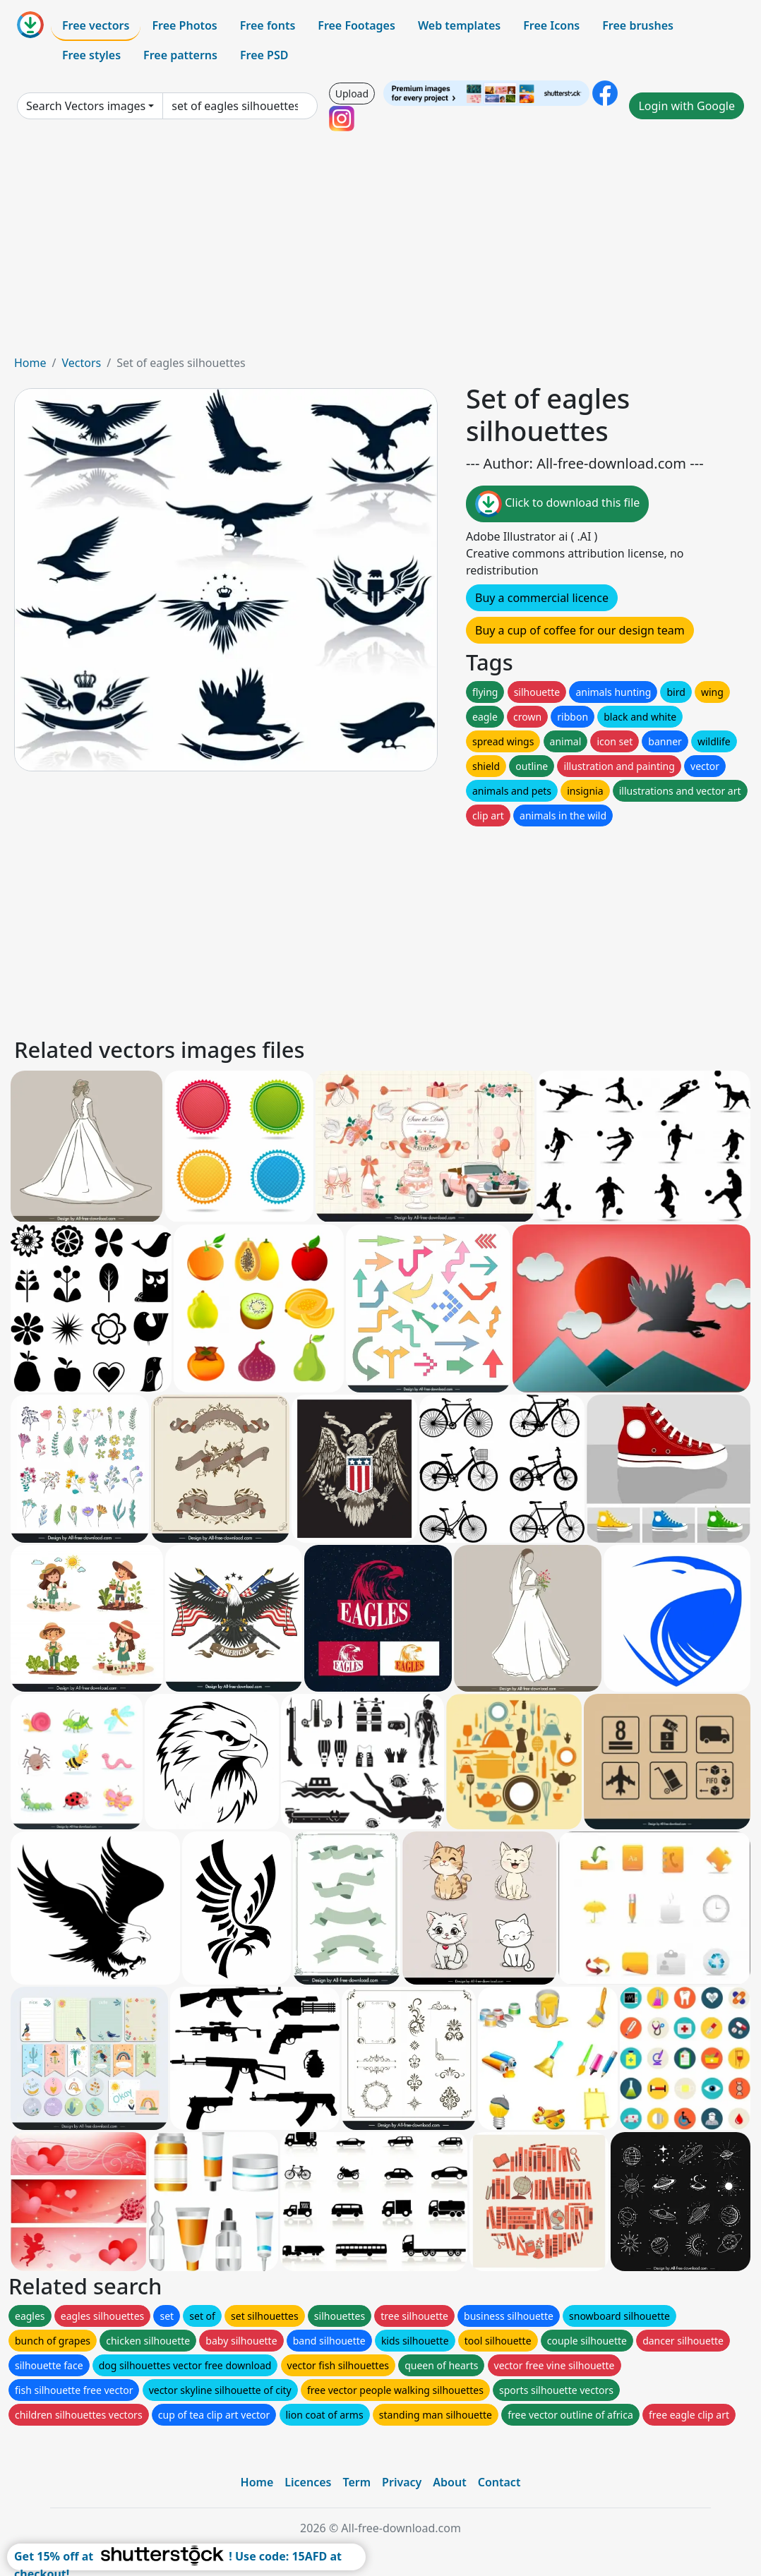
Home (30, 363)
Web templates (459, 25)
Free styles (91, 55)
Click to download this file (557, 503)
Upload (351, 93)
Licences (307, 2482)
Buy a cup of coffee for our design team (580, 630)
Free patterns (180, 55)
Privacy (401, 2482)
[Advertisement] (380, 248)
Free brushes (637, 25)
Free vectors (95, 25)
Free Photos (184, 25)
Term (356, 2482)
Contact (499, 2482)
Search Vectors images (85, 106)
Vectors (81, 363)
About (449, 2482)
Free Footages (356, 25)
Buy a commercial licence (542, 598)
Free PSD (264, 55)
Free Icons (551, 25)
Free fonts (268, 25)
